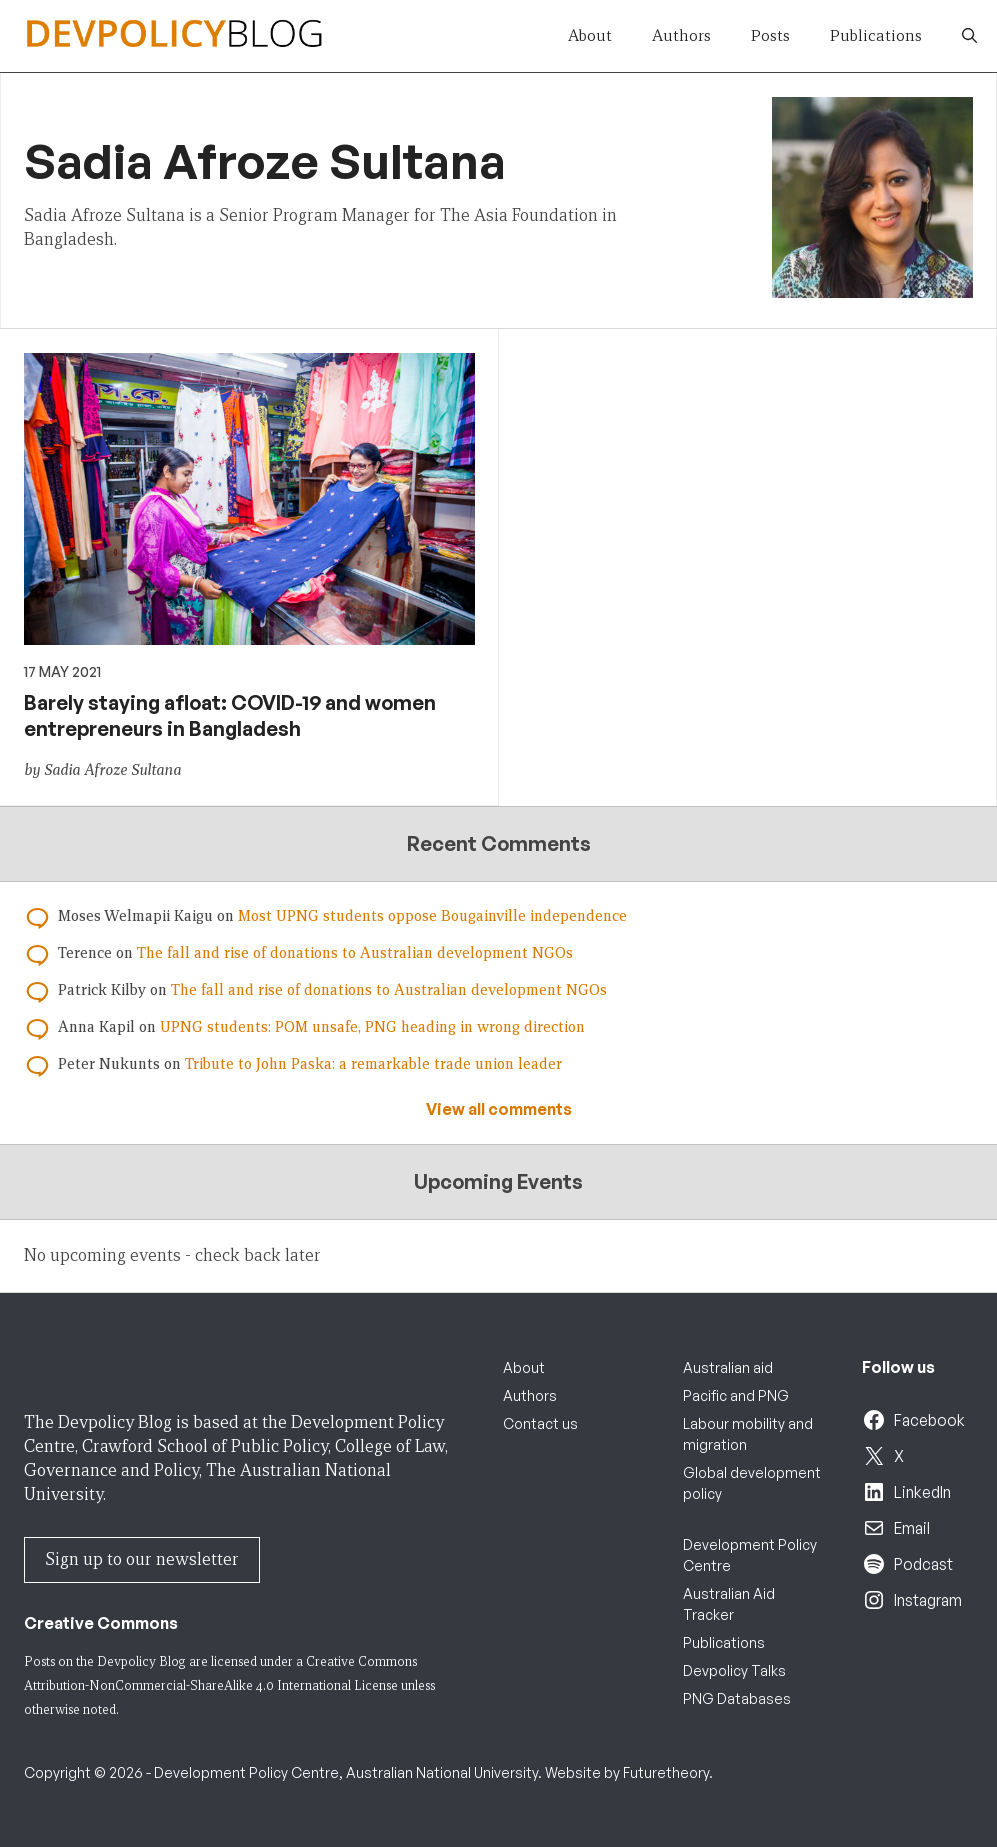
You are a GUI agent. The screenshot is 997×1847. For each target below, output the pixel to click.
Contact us (540, 1423)
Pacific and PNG (736, 1395)
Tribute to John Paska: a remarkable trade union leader (373, 1064)
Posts (770, 35)
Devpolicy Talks (734, 1670)
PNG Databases (737, 1698)
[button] (969, 36)
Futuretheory (666, 1772)
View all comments (499, 1109)
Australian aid (728, 1367)
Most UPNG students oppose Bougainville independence (432, 916)
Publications (876, 35)
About (590, 35)
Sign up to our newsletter (142, 1559)
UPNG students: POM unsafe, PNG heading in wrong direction (372, 1027)
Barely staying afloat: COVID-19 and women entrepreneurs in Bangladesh (230, 715)
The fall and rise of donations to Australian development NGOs (355, 953)
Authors (681, 35)
